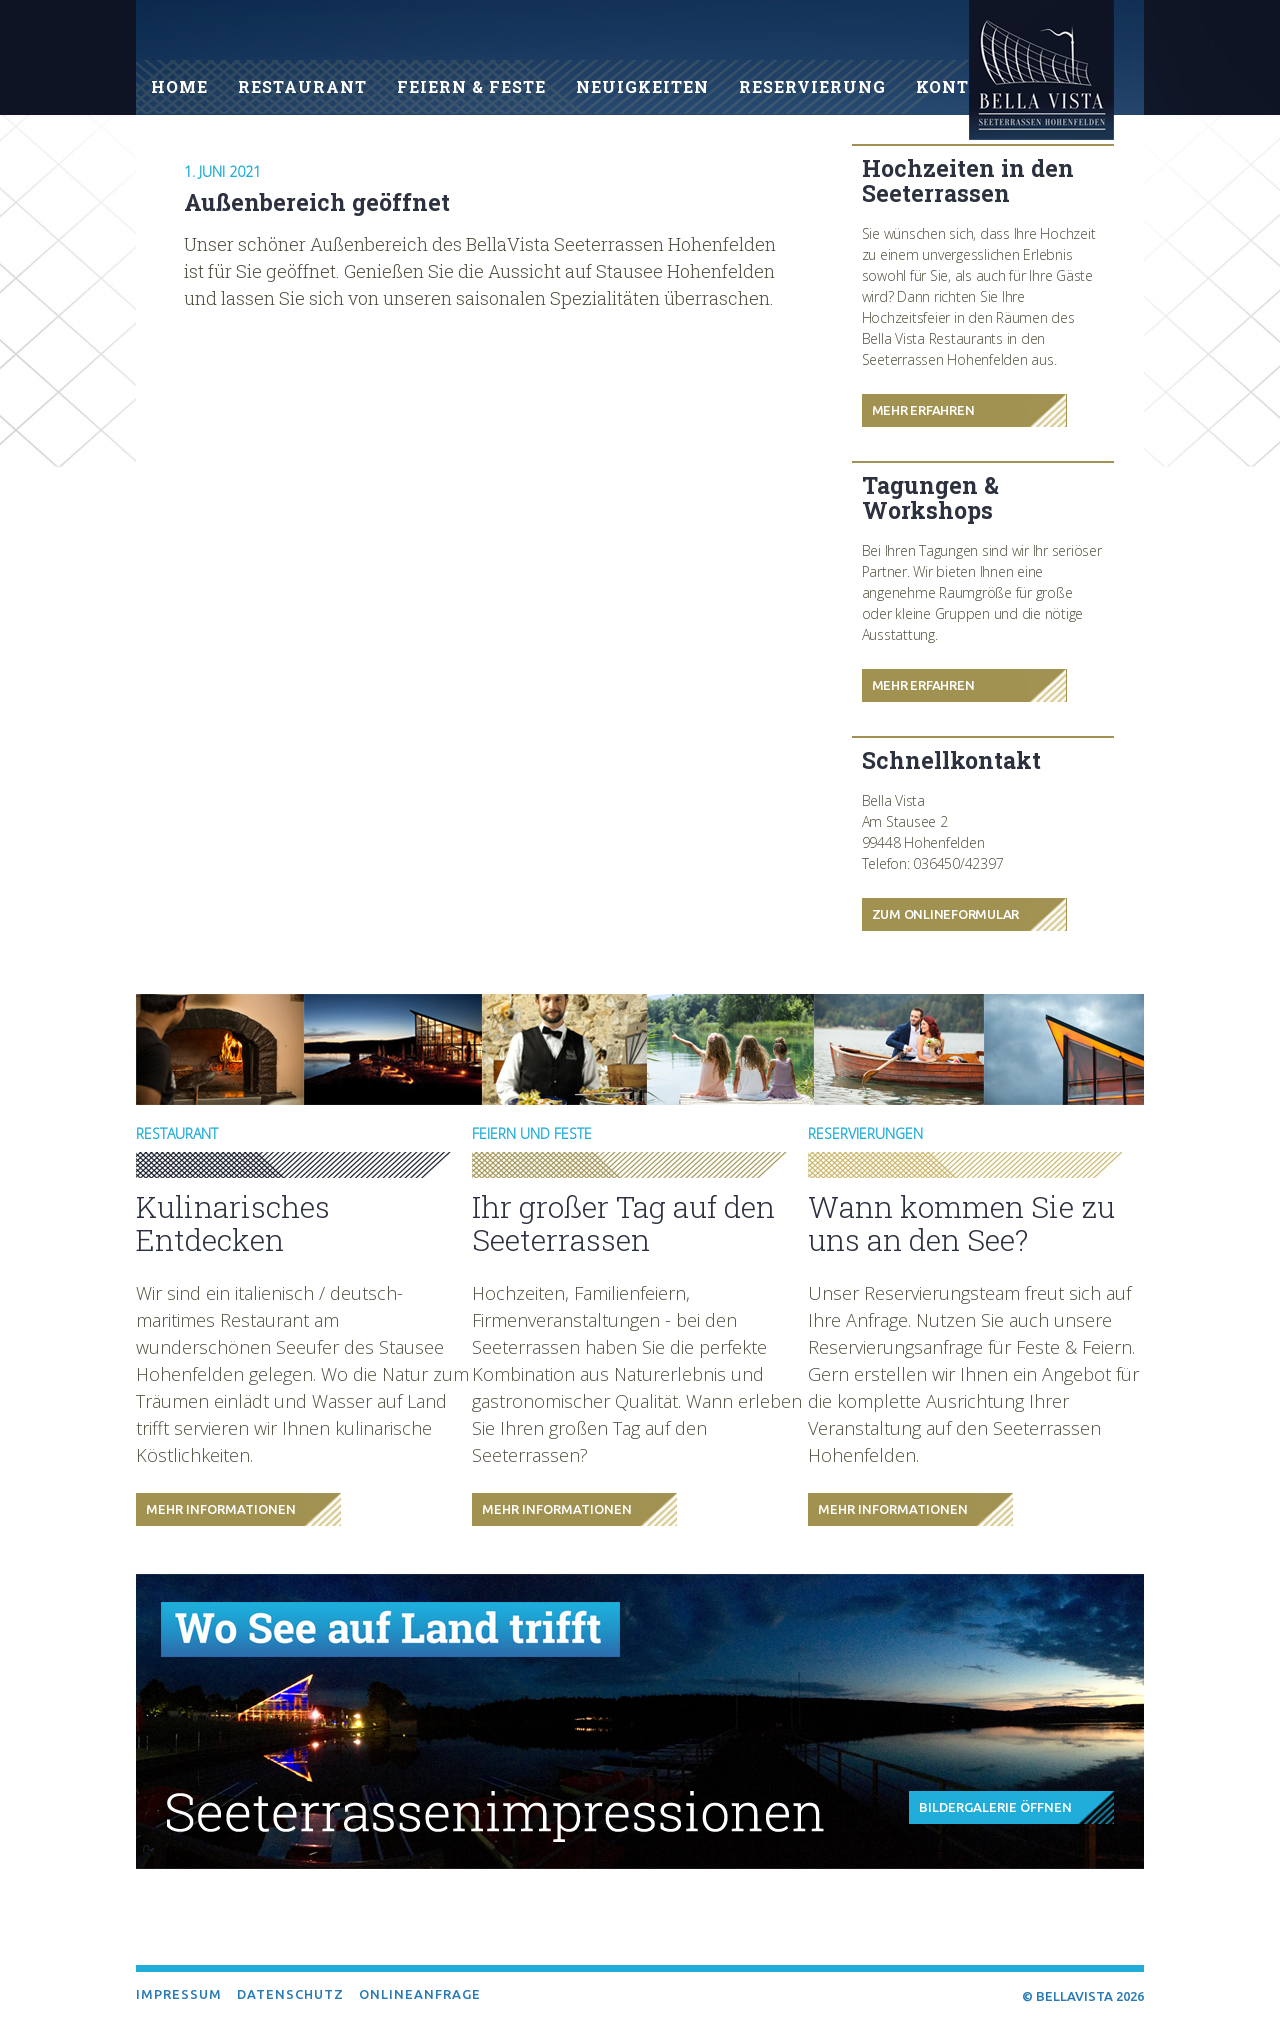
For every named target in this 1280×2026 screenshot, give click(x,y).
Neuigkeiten (642, 86)
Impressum (179, 1994)
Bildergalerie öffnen (995, 1807)
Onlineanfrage (420, 1994)
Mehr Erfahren (923, 410)
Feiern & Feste (471, 86)
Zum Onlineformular (946, 914)
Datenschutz (290, 1994)
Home (179, 86)
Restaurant (302, 86)
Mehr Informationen (221, 1509)
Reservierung (812, 86)
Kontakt (962, 86)
